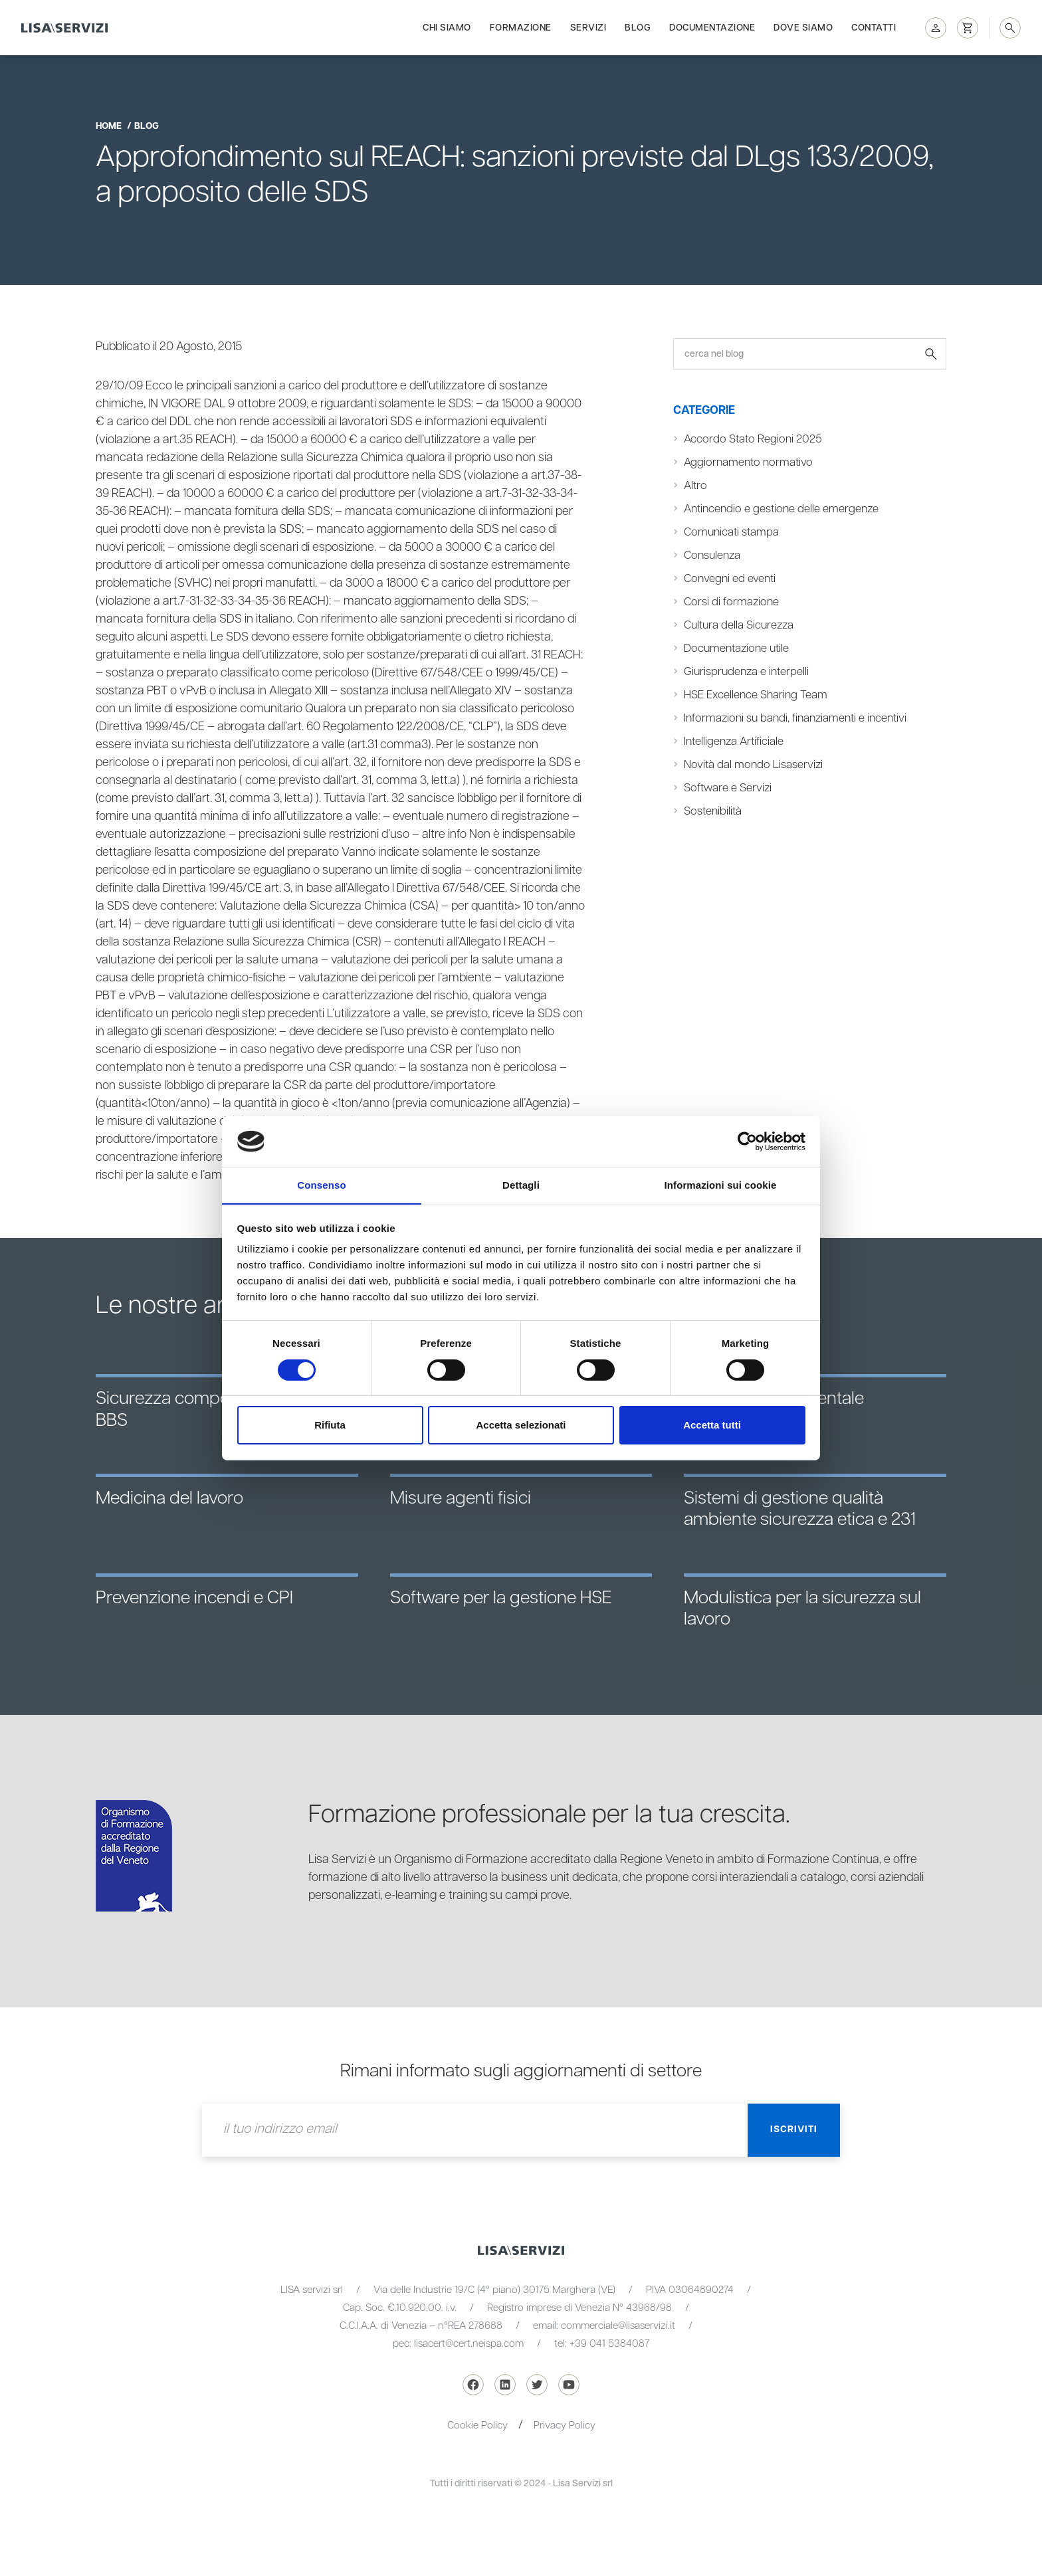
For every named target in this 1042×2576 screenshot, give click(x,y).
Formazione (521, 28)
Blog (638, 28)
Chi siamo (447, 28)
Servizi (588, 28)
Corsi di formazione (731, 602)
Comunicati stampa (731, 532)
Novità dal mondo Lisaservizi (753, 765)
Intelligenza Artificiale (733, 741)
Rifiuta (330, 1425)
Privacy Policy (564, 2425)
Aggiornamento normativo (748, 462)
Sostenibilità (713, 811)
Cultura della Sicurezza (738, 625)
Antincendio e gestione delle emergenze (781, 509)
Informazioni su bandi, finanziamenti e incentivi (795, 718)
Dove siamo (803, 28)
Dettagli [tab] (521, 1185)
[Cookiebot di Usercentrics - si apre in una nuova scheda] (747, 1141)
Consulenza (712, 555)
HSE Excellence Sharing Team (755, 695)
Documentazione (712, 28)
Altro (695, 486)
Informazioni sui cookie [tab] (721, 1185)
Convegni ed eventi (730, 579)
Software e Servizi (728, 788)
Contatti (873, 28)
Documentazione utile (736, 648)
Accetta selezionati (521, 1425)
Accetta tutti (712, 1425)
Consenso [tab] (321, 1185)
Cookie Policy (477, 2425)
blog (146, 126)
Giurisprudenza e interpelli (746, 672)
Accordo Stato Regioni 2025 (753, 439)
